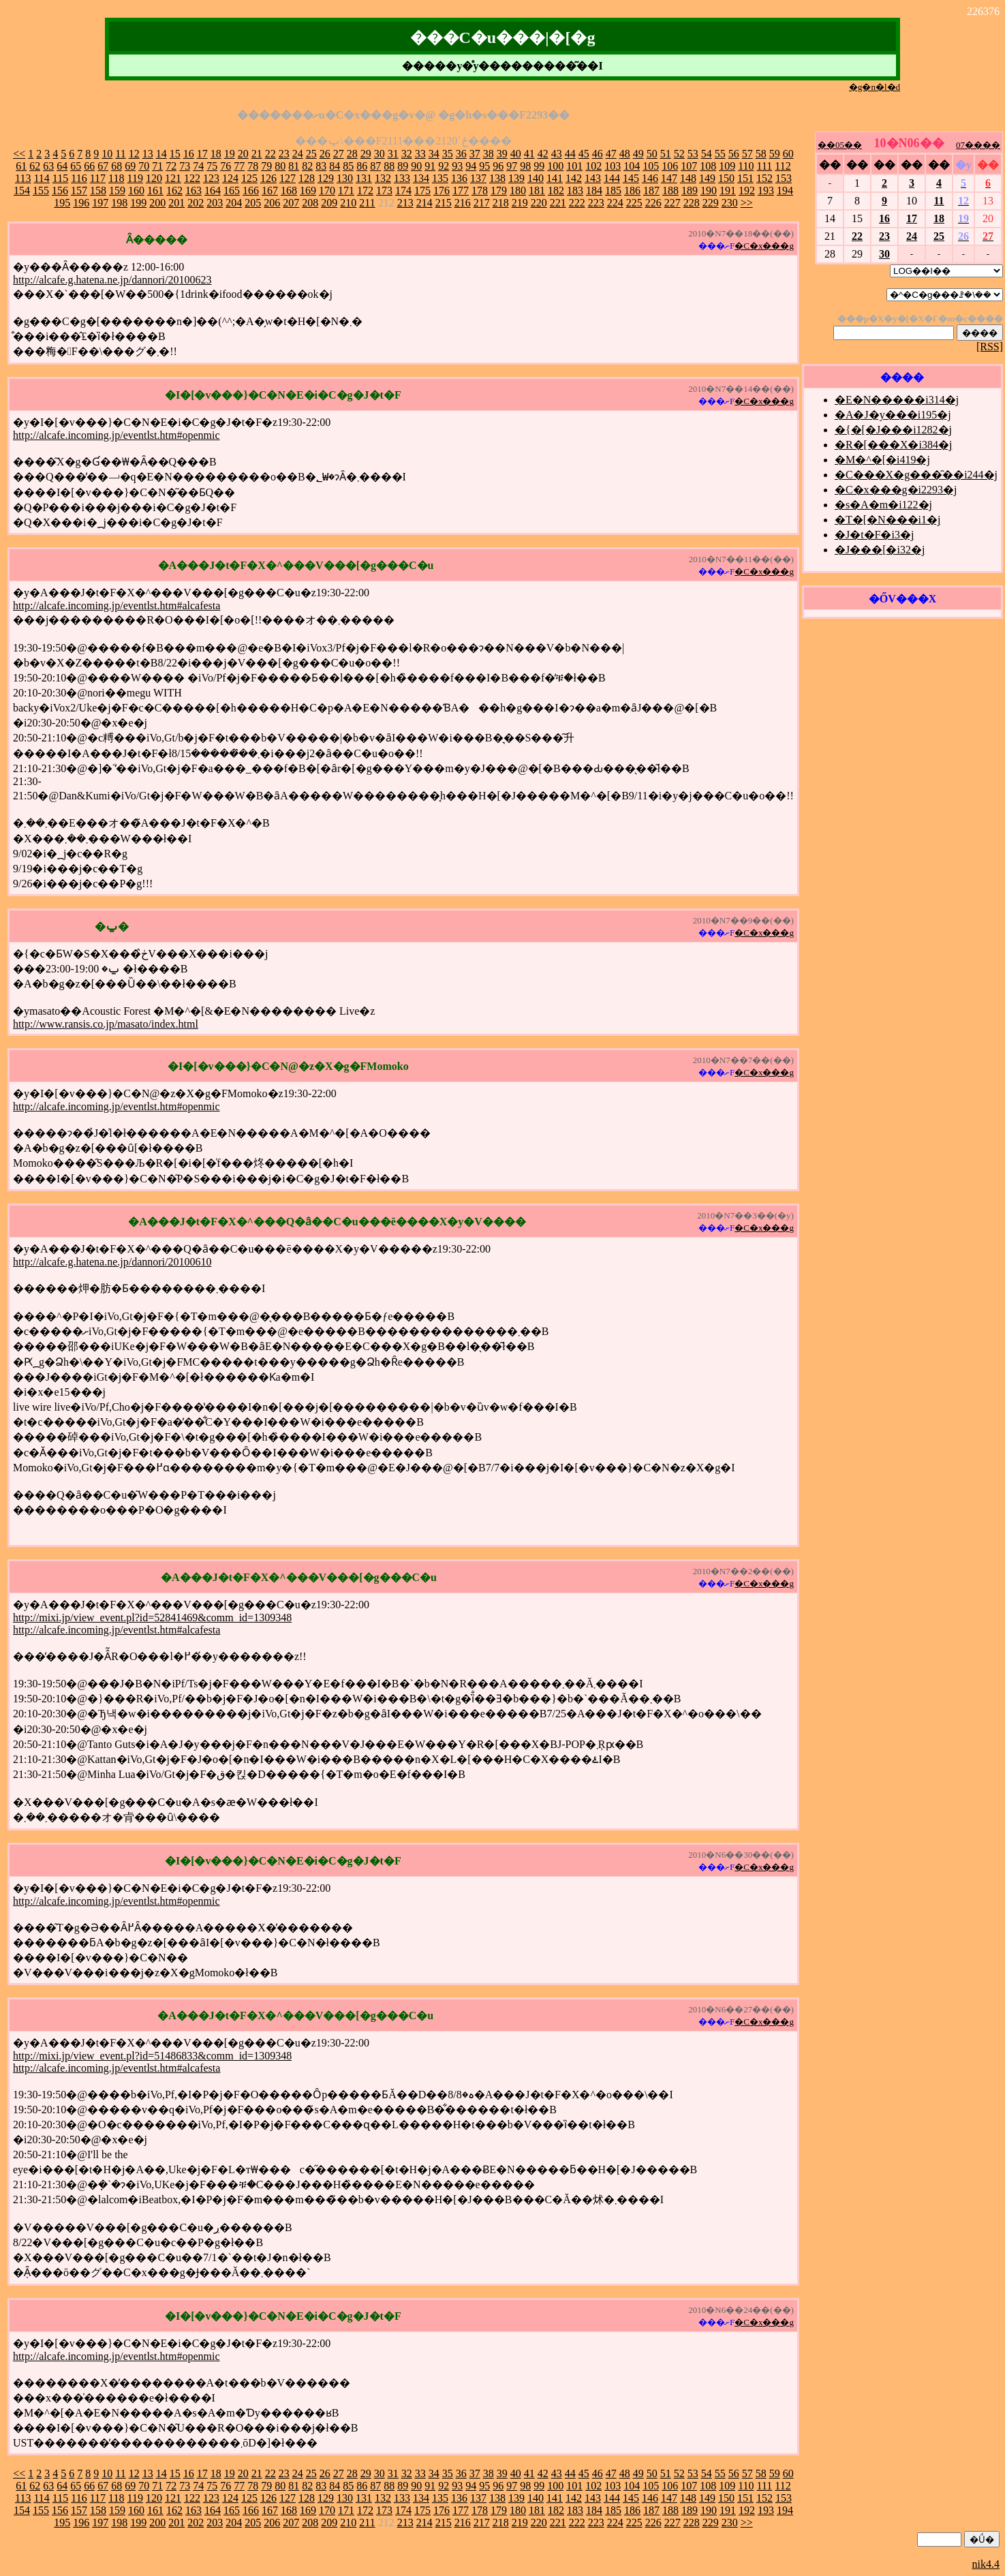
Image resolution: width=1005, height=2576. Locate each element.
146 (650, 178)
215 (443, 203)
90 (416, 166)
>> (747, 203)
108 (708, 166)
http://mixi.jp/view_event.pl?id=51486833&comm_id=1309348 (152, 2055)
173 (384, 190)
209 (329, 203)
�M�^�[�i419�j (882, 459)
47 (611, 153)
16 (188, 153)
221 (558, 203)
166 (251, 190)
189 (689, 190)
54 (706, 153)
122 (192, 178)
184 (594, 190)
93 (457, 166)
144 (612, 178)
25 (311, 153)
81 (293, 166)
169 (308, 190)
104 (631, 166)
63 (48, 166)
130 (345, 178)
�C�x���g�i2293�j (896, 489)
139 (516, 178)
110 (746, 166)
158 (98, 190)
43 (556, 153)
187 (651, 190)
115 (60, 178)
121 (173, 178)
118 (116, 178)
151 (745, 178)
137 (478, 178)
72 (171, 166)
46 (597, 153)
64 (62, 166)
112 (782, 166)
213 (405, 203)
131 (364, 178)
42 (543, 153)
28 (352, 153)
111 (765, 166)
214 (424, 203)
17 (202, 153)
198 (119, 203)
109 (727, 166)
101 (574, 166)
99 (539, 166)
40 (515, 153)
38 (488, 153)
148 (688, 178)
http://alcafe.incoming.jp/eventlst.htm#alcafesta (116, 605)
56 (733, 153)
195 (62, 203)
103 (612, 166)
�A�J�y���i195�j (893, 414)
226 (653, 203)
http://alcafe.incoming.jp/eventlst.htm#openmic (116, 435)
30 (379, 153)
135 (440, 178)
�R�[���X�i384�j (893, 444)
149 (707, 178)
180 (518, 190)
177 (460, 190)
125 (249, 178)
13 (147, 153)
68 (116, 166)
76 (225, 166)
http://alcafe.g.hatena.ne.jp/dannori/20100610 (112, 1262)
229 (710, 203)
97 (511, 166)
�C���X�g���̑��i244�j (916, 474)
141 (554, 178)
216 (462, 203)
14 (161, 153)
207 (291, 203)
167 (270, 190)
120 (154, 178)
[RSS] (989, 346)
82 (307, 166)
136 (459, 178)
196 (81, 203)
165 (231, 190)
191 (728, 190)
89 (402, 166)
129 (326, 178)
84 (334, 166)
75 (211, 166)
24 (297, 153)
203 (214, 203)
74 (198, 166)
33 (420, 153)
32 (406, 153)
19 (229, 153)
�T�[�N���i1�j (888, 519)
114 (41, 178)
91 (429, 166)
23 (284, 153)
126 (268, 178)
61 (21, 166)
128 (306, 178)
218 (501, 203)
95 (484, 166)
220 (539, 203)
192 (747, 190)
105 (651, 166)
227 (672, 203)
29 (365, 153)
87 (375, 166)
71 (157, 166)
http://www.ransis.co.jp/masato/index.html (105, 1024)
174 (403, 190)
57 (747, 153)
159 (117, 190)
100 (555, 166)
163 (193, 190)
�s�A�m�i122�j (883, 504)
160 (136, 190)
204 (234, 203)
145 (631, 178)
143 (593, 178)
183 (575, 190)
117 (98, 178)
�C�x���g (764, 246)
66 (89, 166)
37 (474, 153)
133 (402, 178)
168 (289, 190)
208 (310, 203)
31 (393, 153)
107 (689, 166)
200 (157, 203)
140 (535, 178)
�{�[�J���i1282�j (893, 429)
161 (155, 190)
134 (421, 178)
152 (764, 178)
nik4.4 (986, 2564)
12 (134, 153)
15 (175, 153)
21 (256, 153)
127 (287, 178)
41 (529, 153)
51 (665, 153)
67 (102, 166)
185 (613, 190)
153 (783, 178)
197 (100, 203)
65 (75, 166)
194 (785, 190)
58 (761, 153)
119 (134, 178)
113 (23, 178)
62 (34, 166)
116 (79, 178)
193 (766, 190)
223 (596, 203)
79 (266, 166)
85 (348, 166)
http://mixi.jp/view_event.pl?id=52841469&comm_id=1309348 (152, 1617)
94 (470, 166)
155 (41, 190)
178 (479, 190)
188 (670, 190)
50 (652, 153)
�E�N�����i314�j (897, 399)
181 (537, 190)
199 (138, 203)
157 (79, 190)
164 (212, 190)
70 (143, 166)
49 (638, 153)
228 (691, 203)
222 (577, 203)
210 (348, 203)
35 (447, 153)
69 (130, 166)
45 (583, 153)
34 (434, 153)
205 (253, 203)
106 (670, 166)
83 (320, 166)
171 (346, 190)
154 (22, 190)
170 (327, 190)
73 (184, 166)
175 (422, 190)
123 (211, 178)
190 (708, 190)
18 (216, 153)
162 (174, 190)
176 (441, 190)
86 (361, 166)
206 (272, 203)
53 (692, 153)
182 (556, 190)
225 (634, 203)
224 (615, 203)
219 (520, 203)
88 (389, 166)
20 (243, 153)
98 (525, 166)
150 (726, 178)
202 (195, 203)
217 (482, 203)
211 (367, 203)
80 (280, 166)
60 (788, 153)
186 (632, 190)
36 (461, 153)
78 (252, 166)
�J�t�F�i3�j (874, 534)
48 (624, 153)
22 (270, 153)
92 (443, 166)
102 (593, 166)
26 (325, 153)
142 (574, 178)
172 (365, 190)
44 (570, 153)
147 (669, 178)
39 (502, 153)
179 (499, 190)
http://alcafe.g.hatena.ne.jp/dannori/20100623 (112, 280)
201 (176, 203)
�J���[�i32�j (880, 549)
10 (107, 153)
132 (383, 178)
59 (774, 153)
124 (230, 178)
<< (19, 153)
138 (497, 178)
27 (338, 153)
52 (679, 153)
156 (60, 190)
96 (498, 166)
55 (720, 153)
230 (730, 203)
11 (120, 153)
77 (239, 166)
